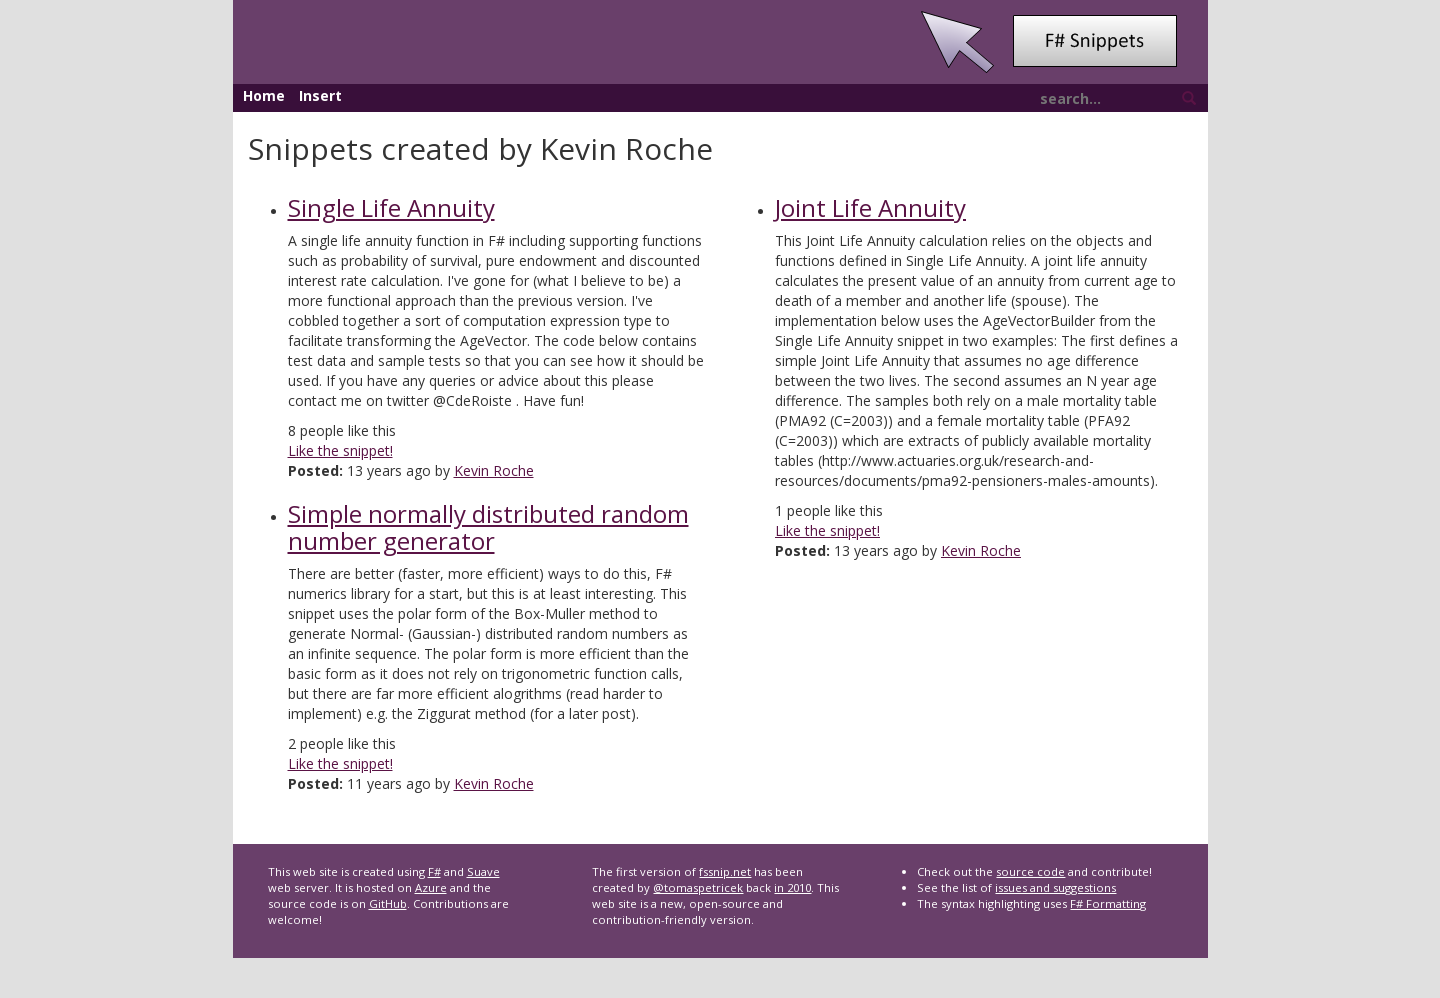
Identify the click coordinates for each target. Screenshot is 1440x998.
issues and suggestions (1055, 887)
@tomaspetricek (698, 887)
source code (1030, 871)
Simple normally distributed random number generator (488, 526)
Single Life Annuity (391, 207)
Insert (320, 95)
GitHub (388, 903)
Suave (483, 871)
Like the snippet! (340, 450)
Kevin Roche (494, 470)
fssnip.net (725, 871)
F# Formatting (1108, 903)
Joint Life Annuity (870, 207)
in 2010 (792, 887)
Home (264, 95)
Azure (431, 887)
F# (434, 871)
